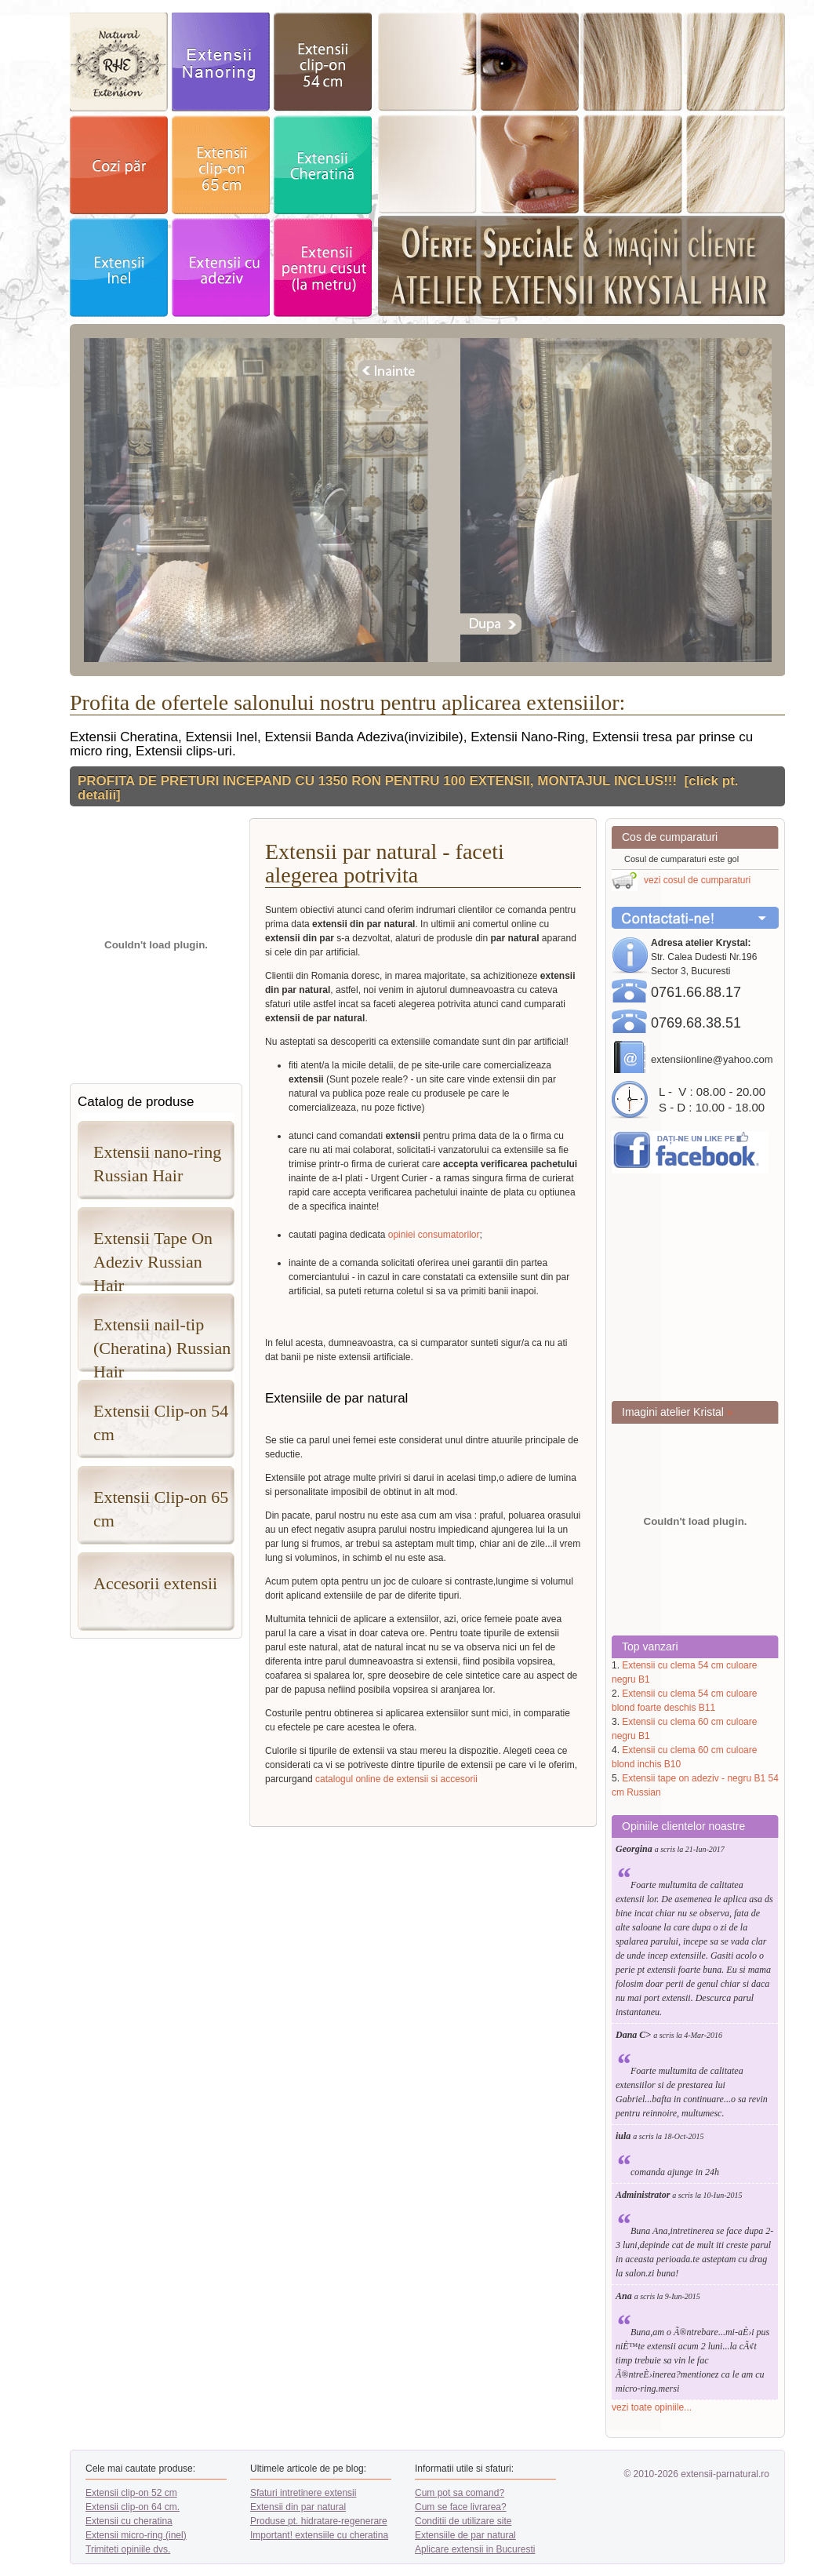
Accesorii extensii (155, 1583)
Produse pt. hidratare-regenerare (318, 2521)
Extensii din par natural (298, 2506)
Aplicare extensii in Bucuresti (475, 2549)
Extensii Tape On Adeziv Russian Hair (153, 1257)
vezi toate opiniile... (652, 2407)
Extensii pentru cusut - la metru (323, 267)
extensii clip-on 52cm (323, 62)
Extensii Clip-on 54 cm (160, 1422)
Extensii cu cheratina (129, 2521)
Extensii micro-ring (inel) (136, 2535)
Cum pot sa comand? (459, 2492)
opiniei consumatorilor (434, 1234)
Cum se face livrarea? (461, 2506)
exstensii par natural (119, 62)
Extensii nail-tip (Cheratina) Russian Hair (162, 1343)
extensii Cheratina (323, 164)
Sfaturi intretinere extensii (303, 2492)
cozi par (119, 164)
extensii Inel (119, 267)
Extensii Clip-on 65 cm (160, 1508)
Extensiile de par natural (465, 2535)
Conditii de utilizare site (463, 2521)
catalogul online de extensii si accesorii (396, 1779)
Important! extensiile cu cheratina (319, 2535)
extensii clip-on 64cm (221, 164)
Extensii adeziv (221, 267)
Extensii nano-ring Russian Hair (157, 1163)
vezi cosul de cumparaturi (697, 880)
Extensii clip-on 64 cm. (132, 2506)
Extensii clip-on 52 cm (131, 2492)
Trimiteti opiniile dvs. (127, 2549)
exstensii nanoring (221, 62)
